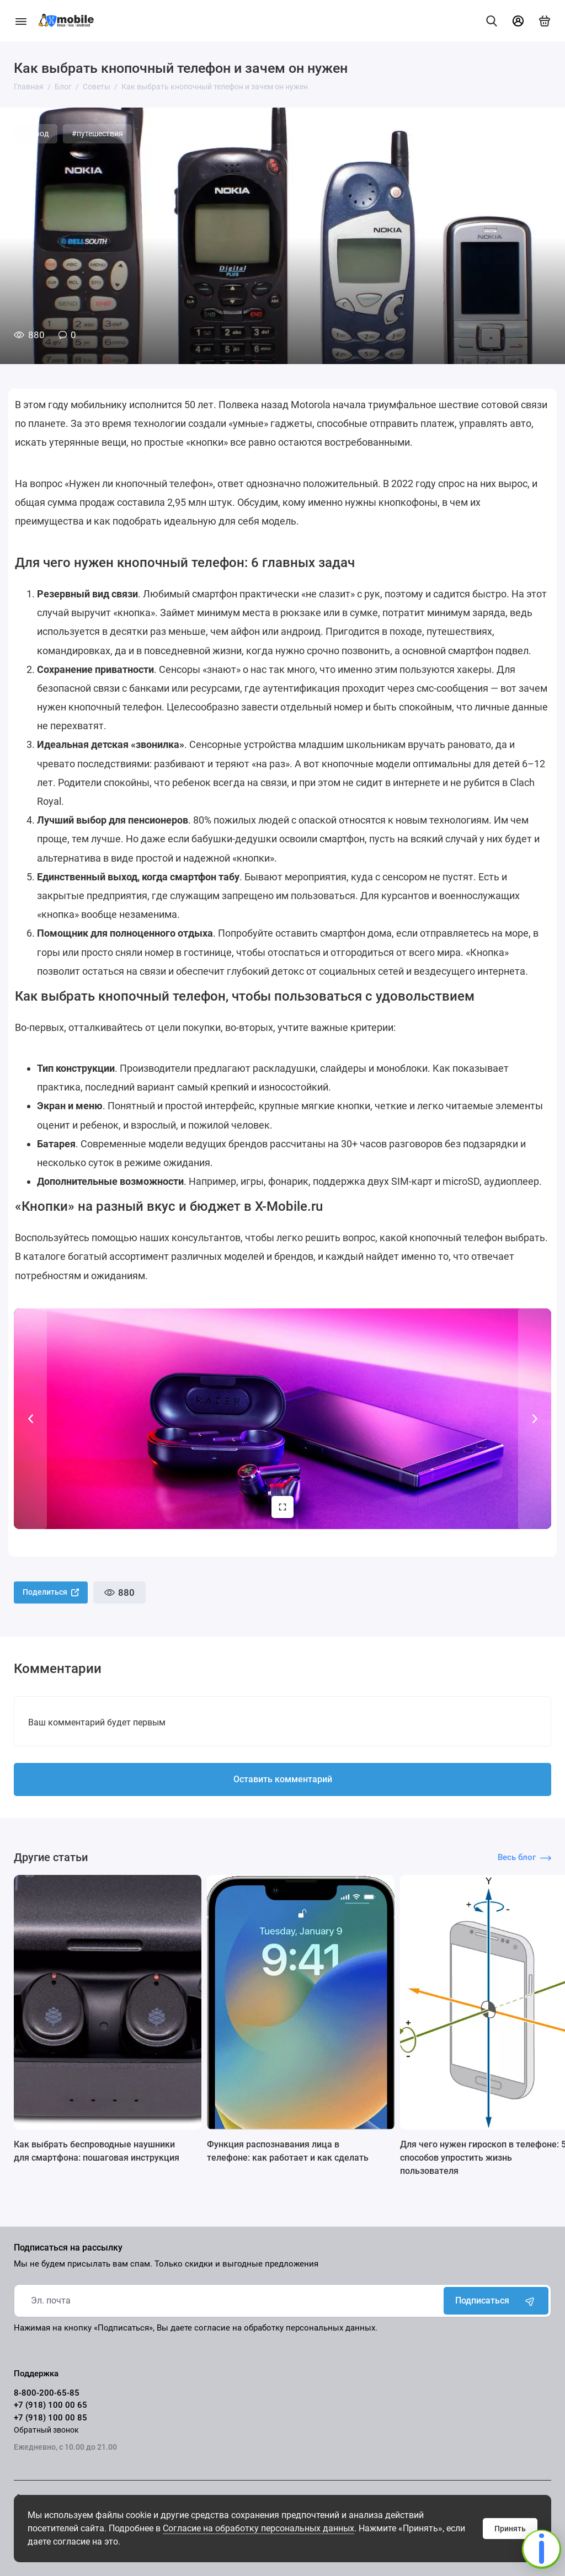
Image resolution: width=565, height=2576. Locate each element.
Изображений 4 (278, 1507)
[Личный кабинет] (518, 21)
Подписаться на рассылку (68, 2247)
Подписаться (496, 2301)
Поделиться (51, 1592)
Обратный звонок (46, 2429)
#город (36, 133)
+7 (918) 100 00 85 (50, 2418)
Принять (510, 2528)
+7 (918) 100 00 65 (50, 2405)
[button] (30, 1418)
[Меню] (20, 20)
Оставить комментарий (282, 1779)
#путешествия (97, 133)
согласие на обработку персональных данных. (285, 2328)
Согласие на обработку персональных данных (258, 2528)
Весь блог (524, 1857)
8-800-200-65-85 (46, 2393)
